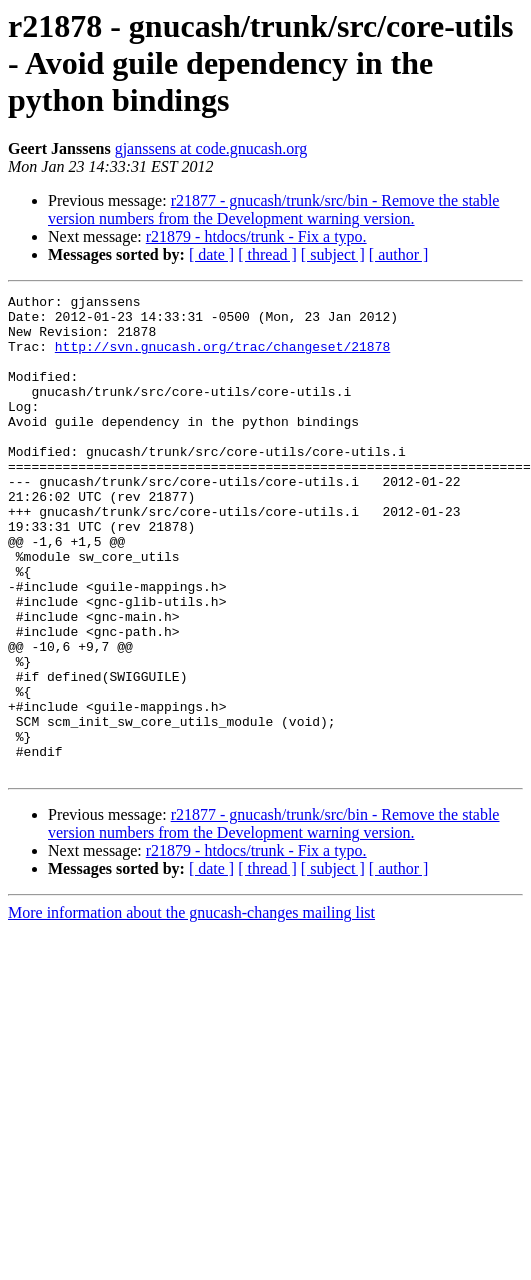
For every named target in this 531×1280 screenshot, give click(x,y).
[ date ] (211, 254)
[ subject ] (333, 254)
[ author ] (399, 254)
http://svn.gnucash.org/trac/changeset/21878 (222, 358)
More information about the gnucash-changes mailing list (191, 1008)
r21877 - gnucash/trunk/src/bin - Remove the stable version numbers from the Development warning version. (273, 209)
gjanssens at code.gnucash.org (211, 148)
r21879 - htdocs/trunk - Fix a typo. (256, 236)
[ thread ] (267, 254)
